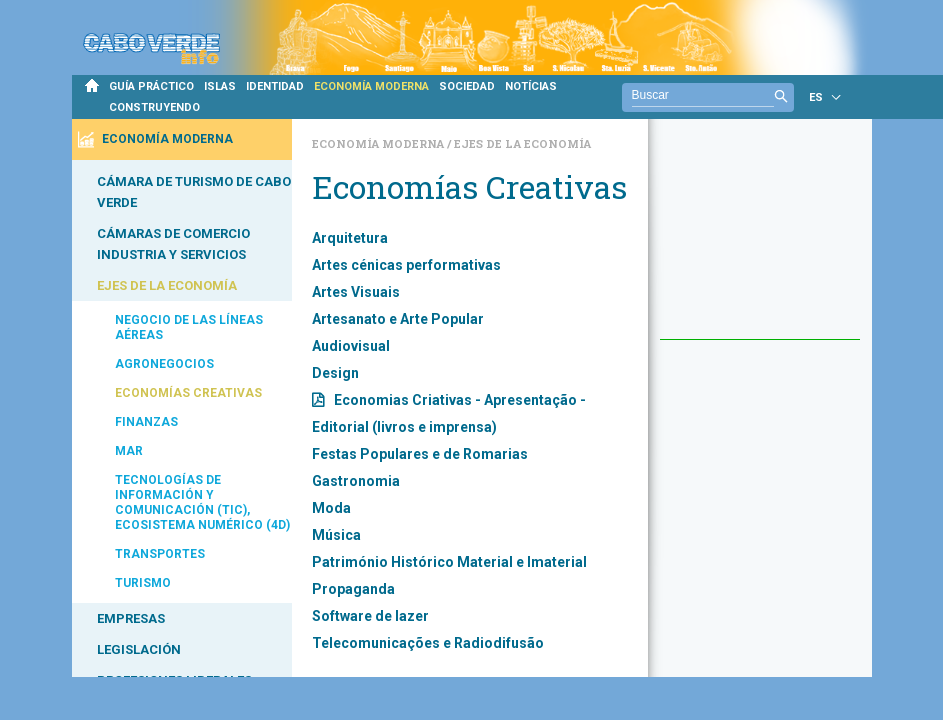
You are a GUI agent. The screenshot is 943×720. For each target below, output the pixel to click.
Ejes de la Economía (522, 143)
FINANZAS (146, 422)
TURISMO (143, 583)
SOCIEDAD (467, 86)
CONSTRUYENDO (154, 107)
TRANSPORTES (160, 554)
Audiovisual (351, 346)
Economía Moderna (379, 143)
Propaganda (353, 589)
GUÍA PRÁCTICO (151, 86)
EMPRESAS (131, 618)
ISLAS (220, 86)
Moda (331, 508)
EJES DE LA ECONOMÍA (167, 285)
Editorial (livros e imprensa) (404, 427)
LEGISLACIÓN (139, 649)
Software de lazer (370, 616)
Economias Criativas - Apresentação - (460, 400)
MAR (129, 451)
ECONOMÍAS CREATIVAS (188, 393)
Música (336, 535)
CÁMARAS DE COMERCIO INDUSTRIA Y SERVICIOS (173, 244)
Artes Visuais (356, 292)
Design (335, 373)
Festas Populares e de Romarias (420, 454)
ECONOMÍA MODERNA (371, 86)
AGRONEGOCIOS (164, 364)
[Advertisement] (760, 239)
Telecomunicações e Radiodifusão (428, 643)
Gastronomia (356, 481)
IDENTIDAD (275, 86)
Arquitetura (350, 238)
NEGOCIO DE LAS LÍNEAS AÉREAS (189, 327)
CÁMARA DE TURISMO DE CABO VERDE (194, 192)
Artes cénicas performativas (406, 265)
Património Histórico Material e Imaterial (449, 562)
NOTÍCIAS (531, 86)
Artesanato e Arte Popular (398, 319)
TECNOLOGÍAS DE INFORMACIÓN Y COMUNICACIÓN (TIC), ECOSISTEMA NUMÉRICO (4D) (202, 502)
